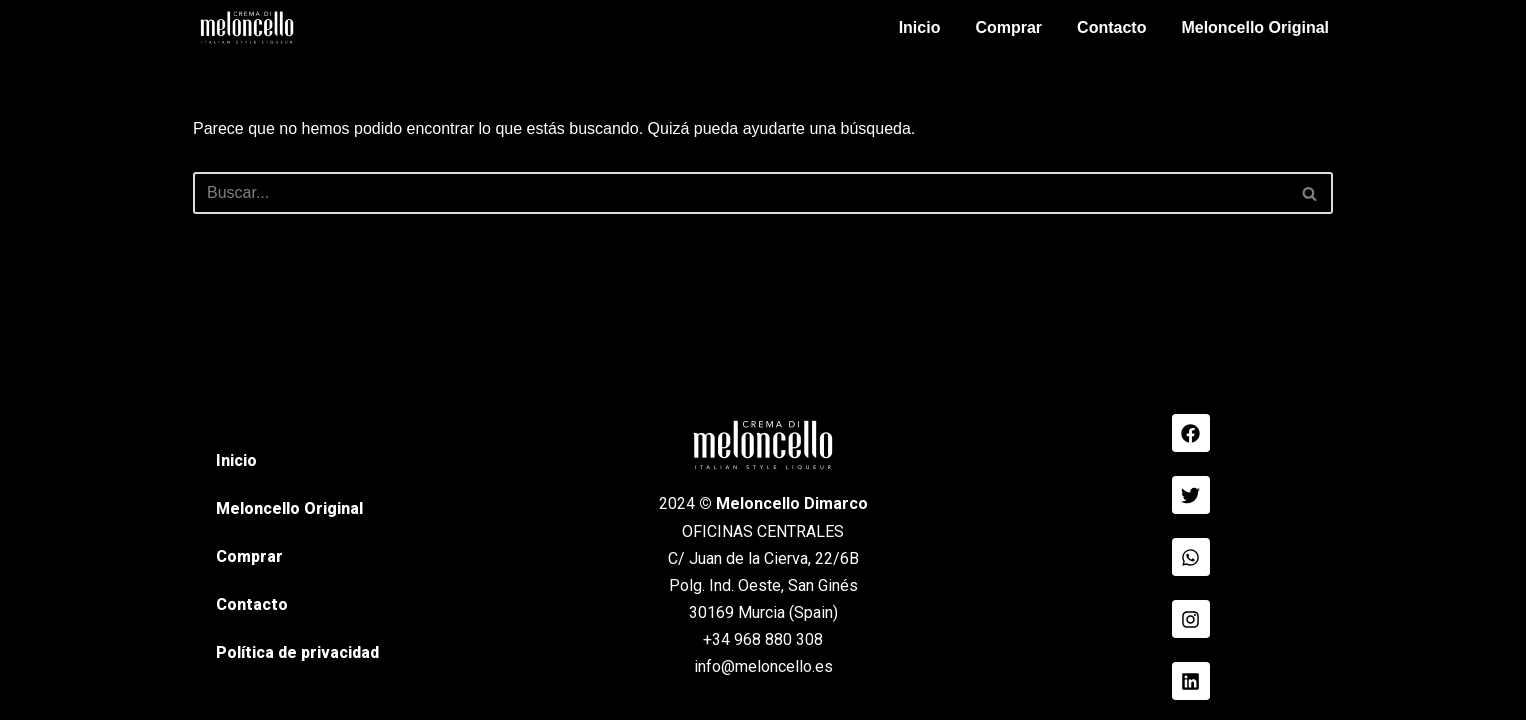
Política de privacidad (297, 652)
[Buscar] (740, 193)
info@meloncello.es (763, 666)
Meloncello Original (1255, 27)
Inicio (920, 27)
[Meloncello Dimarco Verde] (247, 27)
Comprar (1008, 27)
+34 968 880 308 (763, 639)
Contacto (1111, 27)
